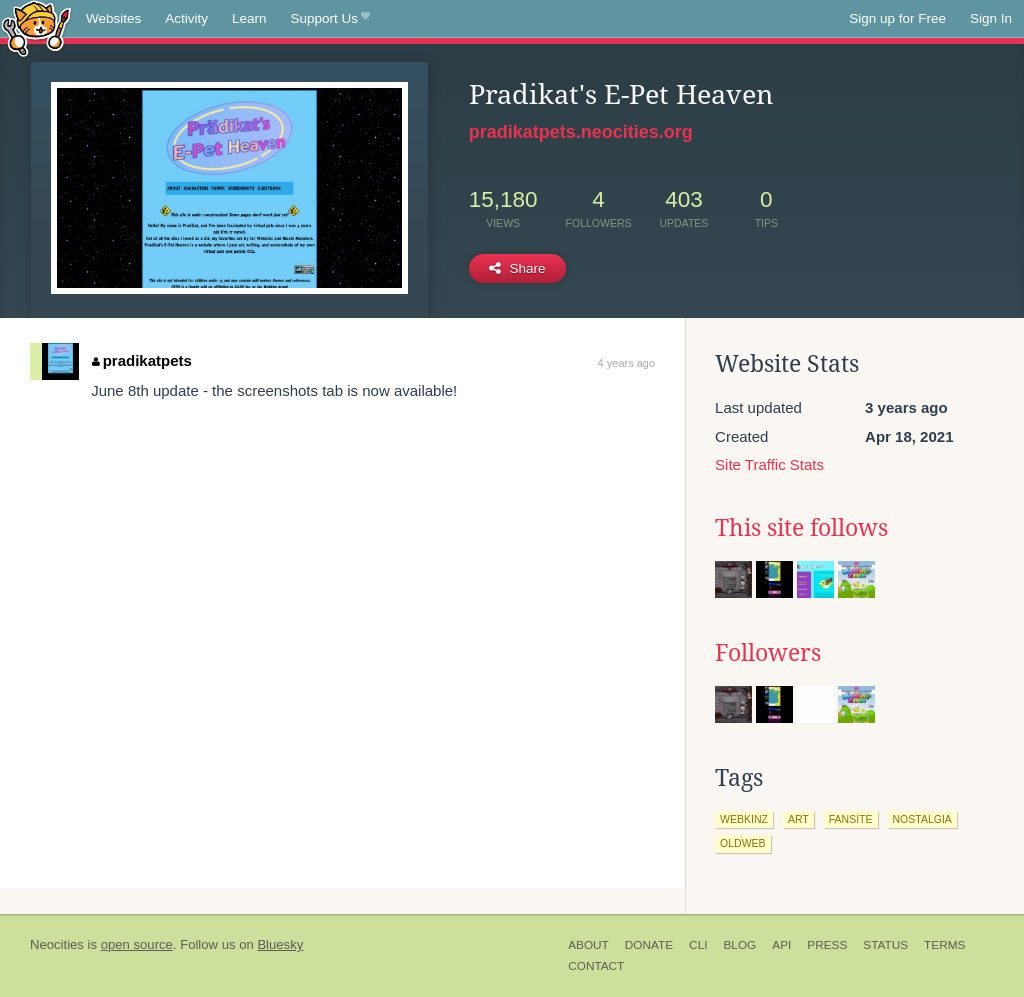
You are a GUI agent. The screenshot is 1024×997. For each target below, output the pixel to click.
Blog (739, 945)
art (798, 819)
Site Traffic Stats (769, 464)
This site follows (801, 528)
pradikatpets (142, 360)
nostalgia (922, 819)
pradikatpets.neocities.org (581, 132)
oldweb (743, 843)
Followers (768, 653)
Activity (186, 18)
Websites (113, 18)
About (588, 945)
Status (885, 945)
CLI (698, 945)
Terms (944, 945)
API (781, 945)
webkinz (744, 819)
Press (827, 945)
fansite (851, 819)
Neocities (57, 944)
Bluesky (280, 944)
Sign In (991, 18)
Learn (249, 18)
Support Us (330, 19)
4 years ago (626, 363)
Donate (649, 945)
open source (137, 944)
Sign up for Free (897, 18)
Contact (596, 966)
